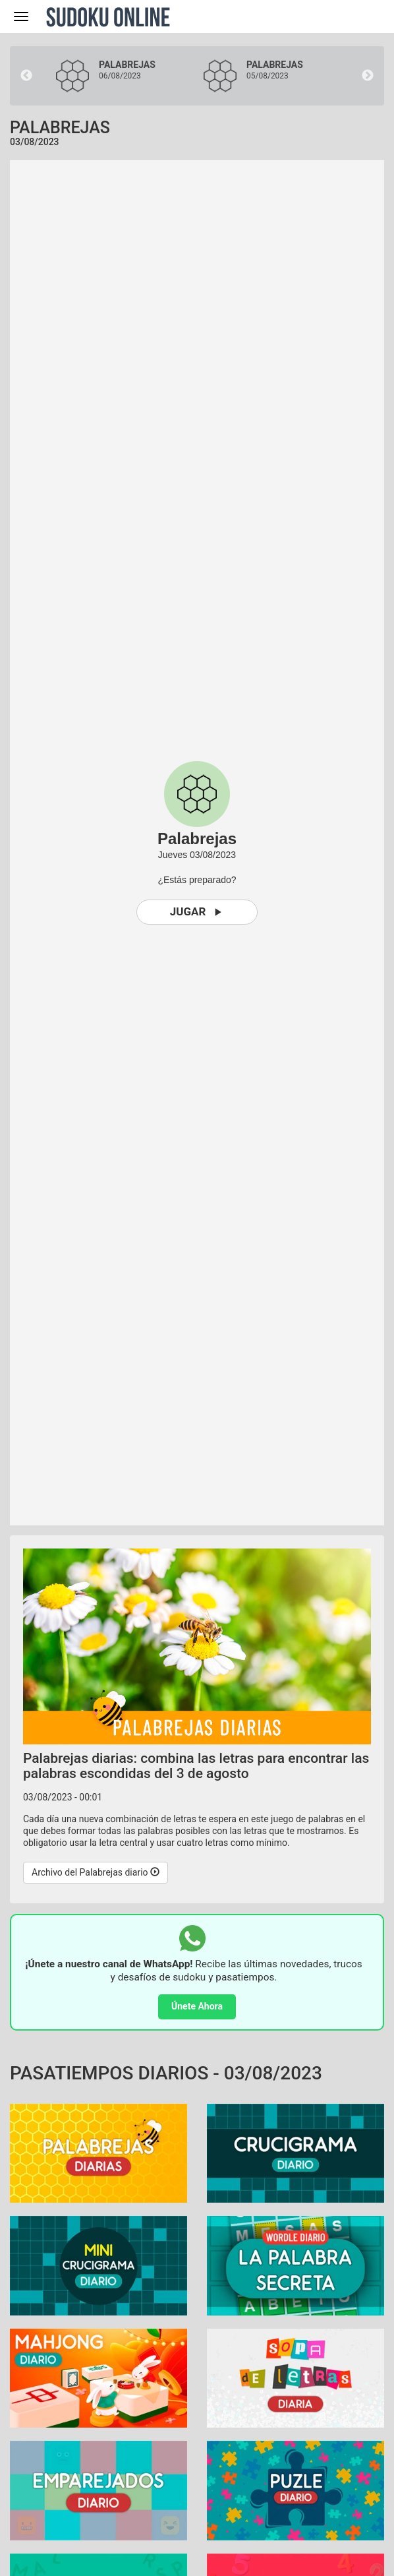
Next (367, 75)
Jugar (197, 912)
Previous (26, 75)
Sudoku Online (108, 16)
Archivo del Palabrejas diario (95, 1872)
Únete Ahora (197, 2006)
